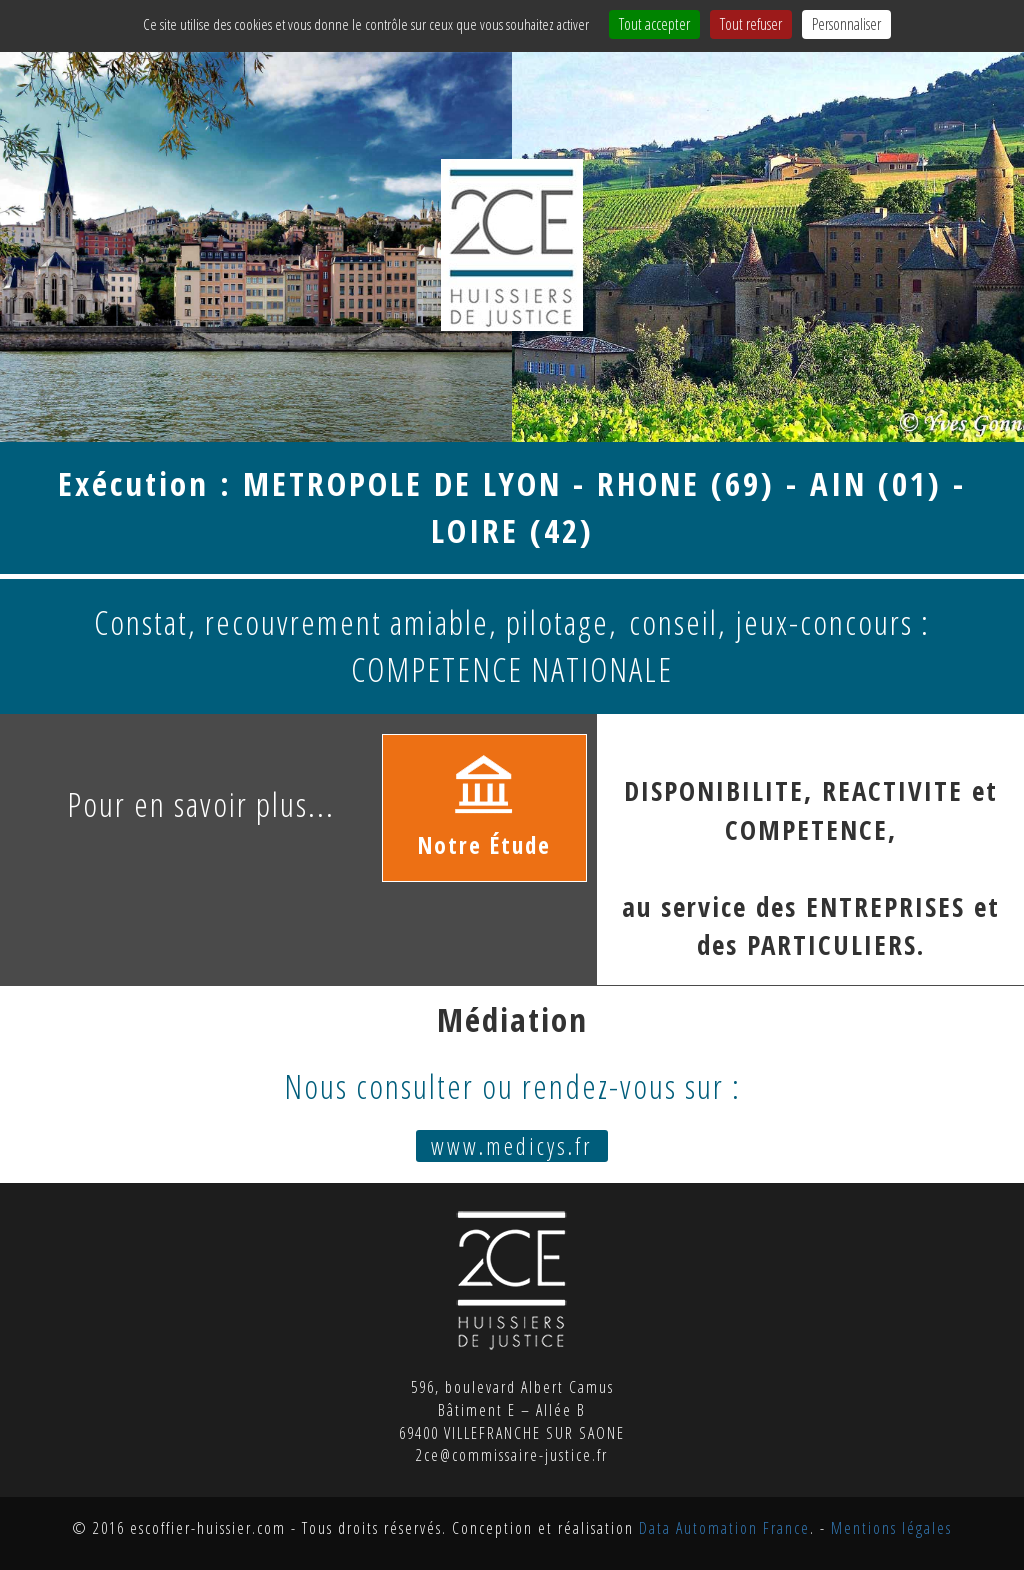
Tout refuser (751, 24)
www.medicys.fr (512, 1146)
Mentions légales (891, 1528)
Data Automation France (724, 1528)
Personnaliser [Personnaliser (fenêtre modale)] (846, 24)
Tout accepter (654, 24)
